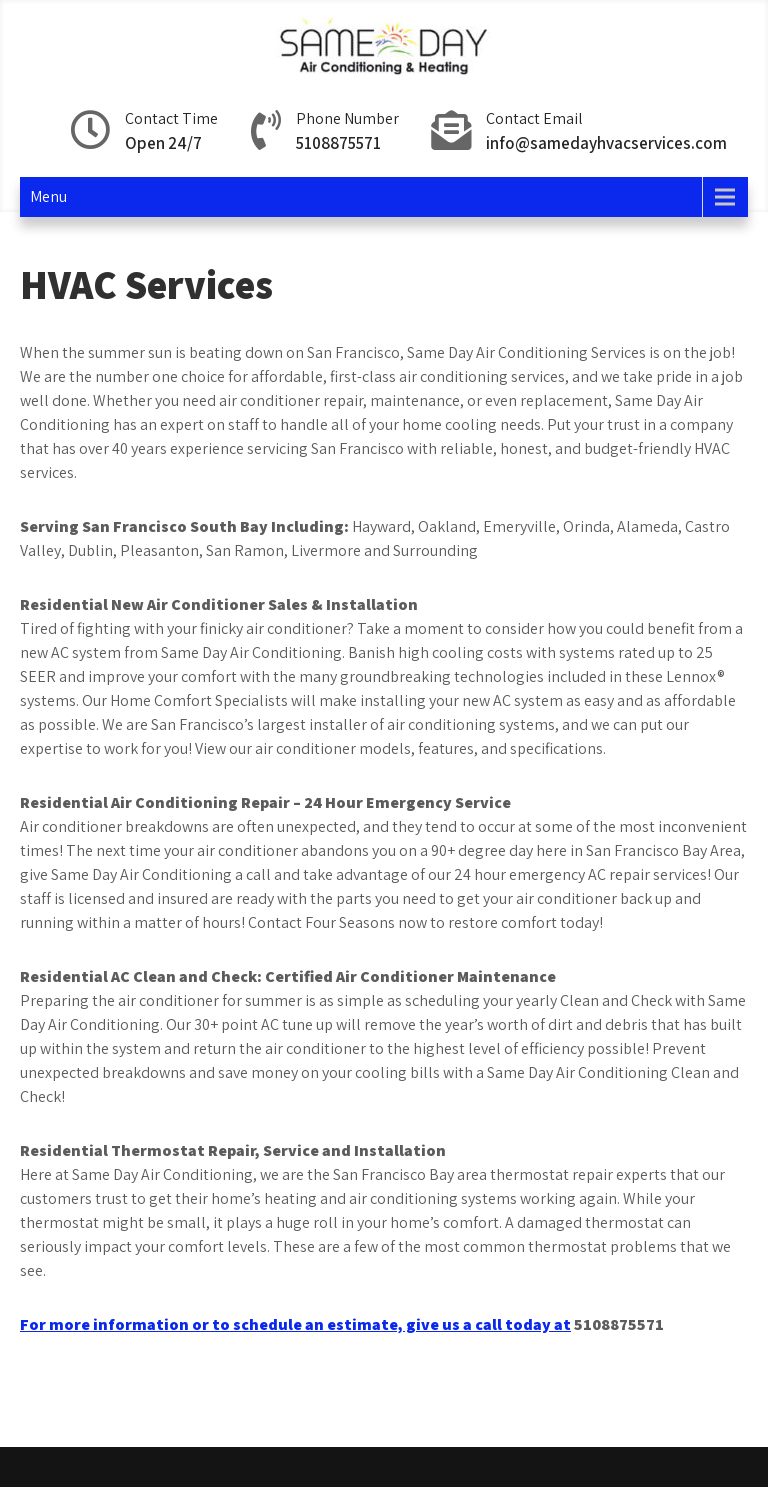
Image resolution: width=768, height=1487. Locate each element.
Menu (48, 196)
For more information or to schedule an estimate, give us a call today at (295, 1324)
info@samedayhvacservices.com (606, 143)
